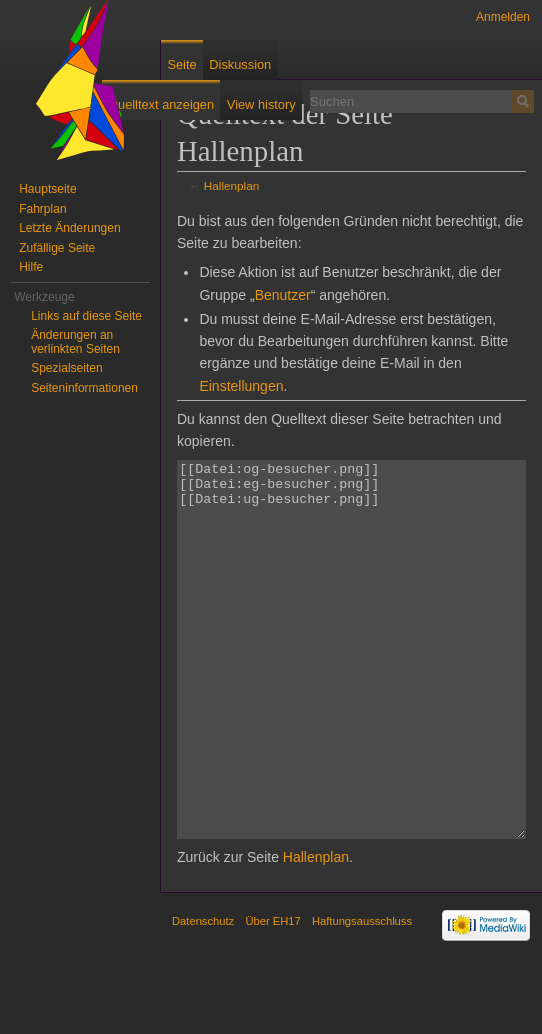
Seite (181, 64)
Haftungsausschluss (362, 996)
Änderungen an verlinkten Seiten (75, 342)
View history (261, 104)
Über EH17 (272, 996)
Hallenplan (232, 185)
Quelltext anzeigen (161, 104)
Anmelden (503, 17)
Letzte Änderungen (69, 228)
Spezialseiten (66, 368)
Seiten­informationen (84, 388)
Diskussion (240, 64)
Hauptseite (47, 189)
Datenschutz (203, 996)
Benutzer (283, 295)
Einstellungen (241, 386)
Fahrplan (42, 209)
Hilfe (31, 267)
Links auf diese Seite (86, 316)
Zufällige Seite (57, 248)
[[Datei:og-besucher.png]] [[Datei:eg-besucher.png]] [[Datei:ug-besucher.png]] (351, 687)
